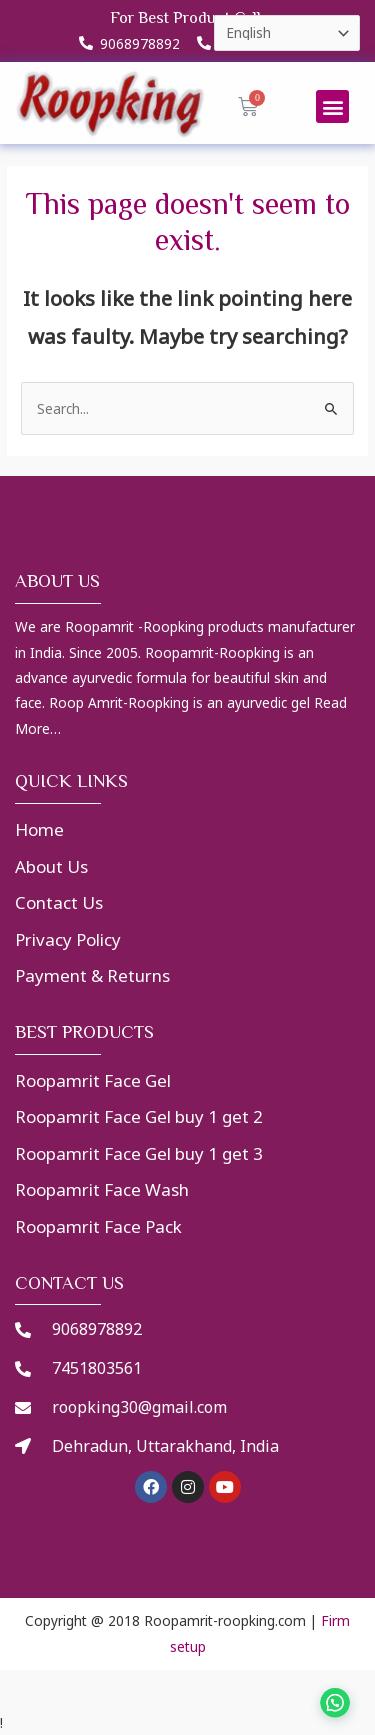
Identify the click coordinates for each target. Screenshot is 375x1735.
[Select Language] (287, 33)
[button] (332, 106)
